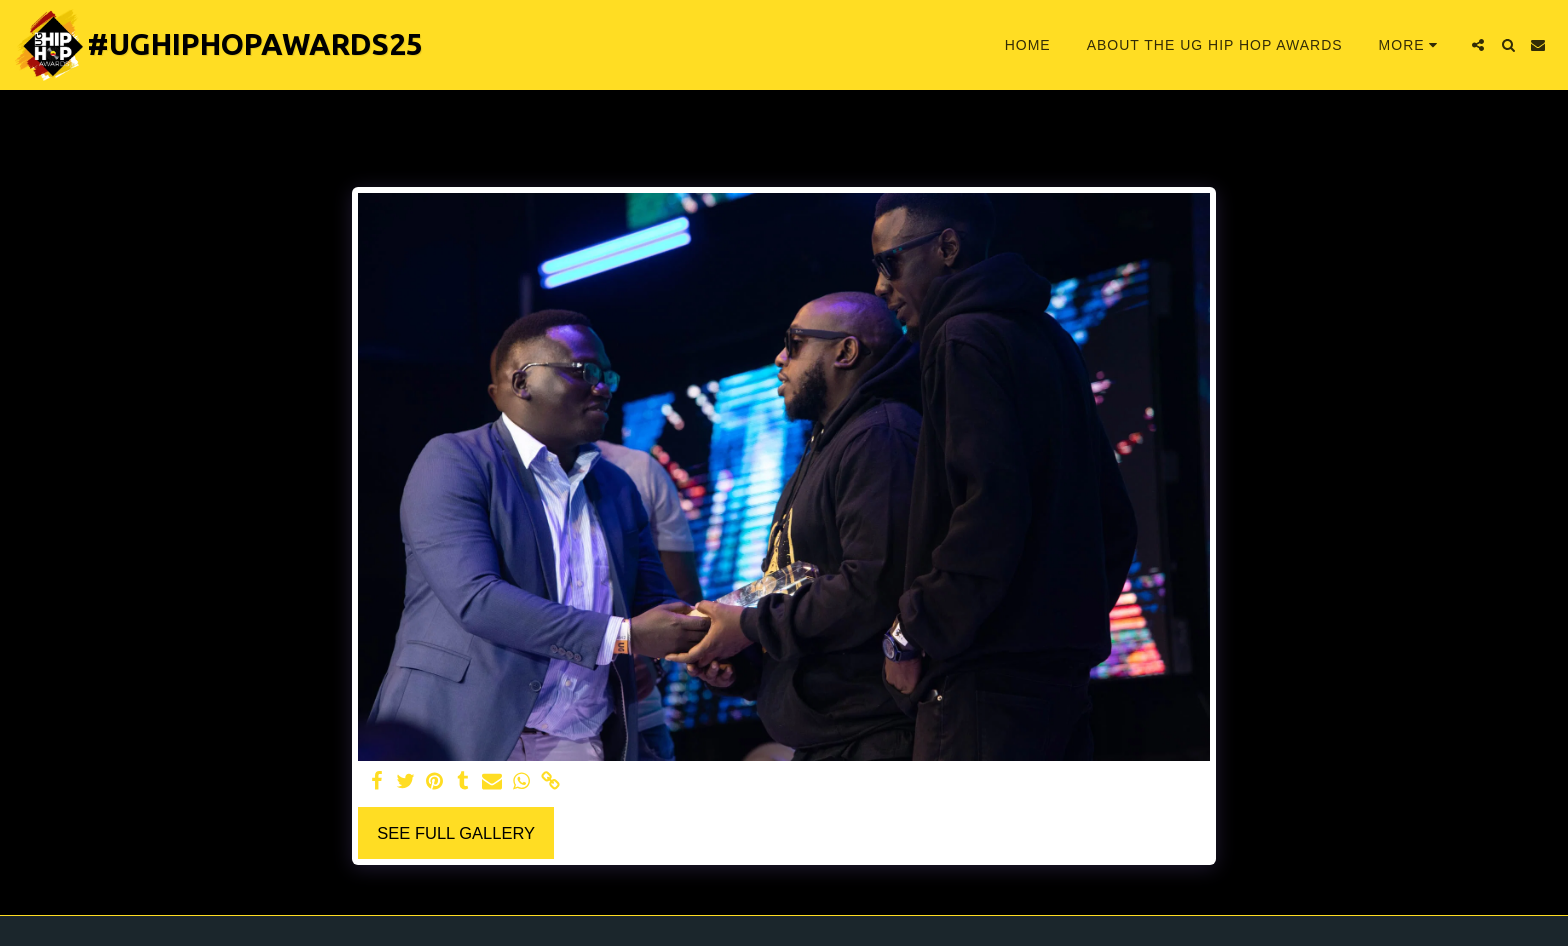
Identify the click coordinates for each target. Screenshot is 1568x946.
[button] (1478, 45)
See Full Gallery (456, 833)
